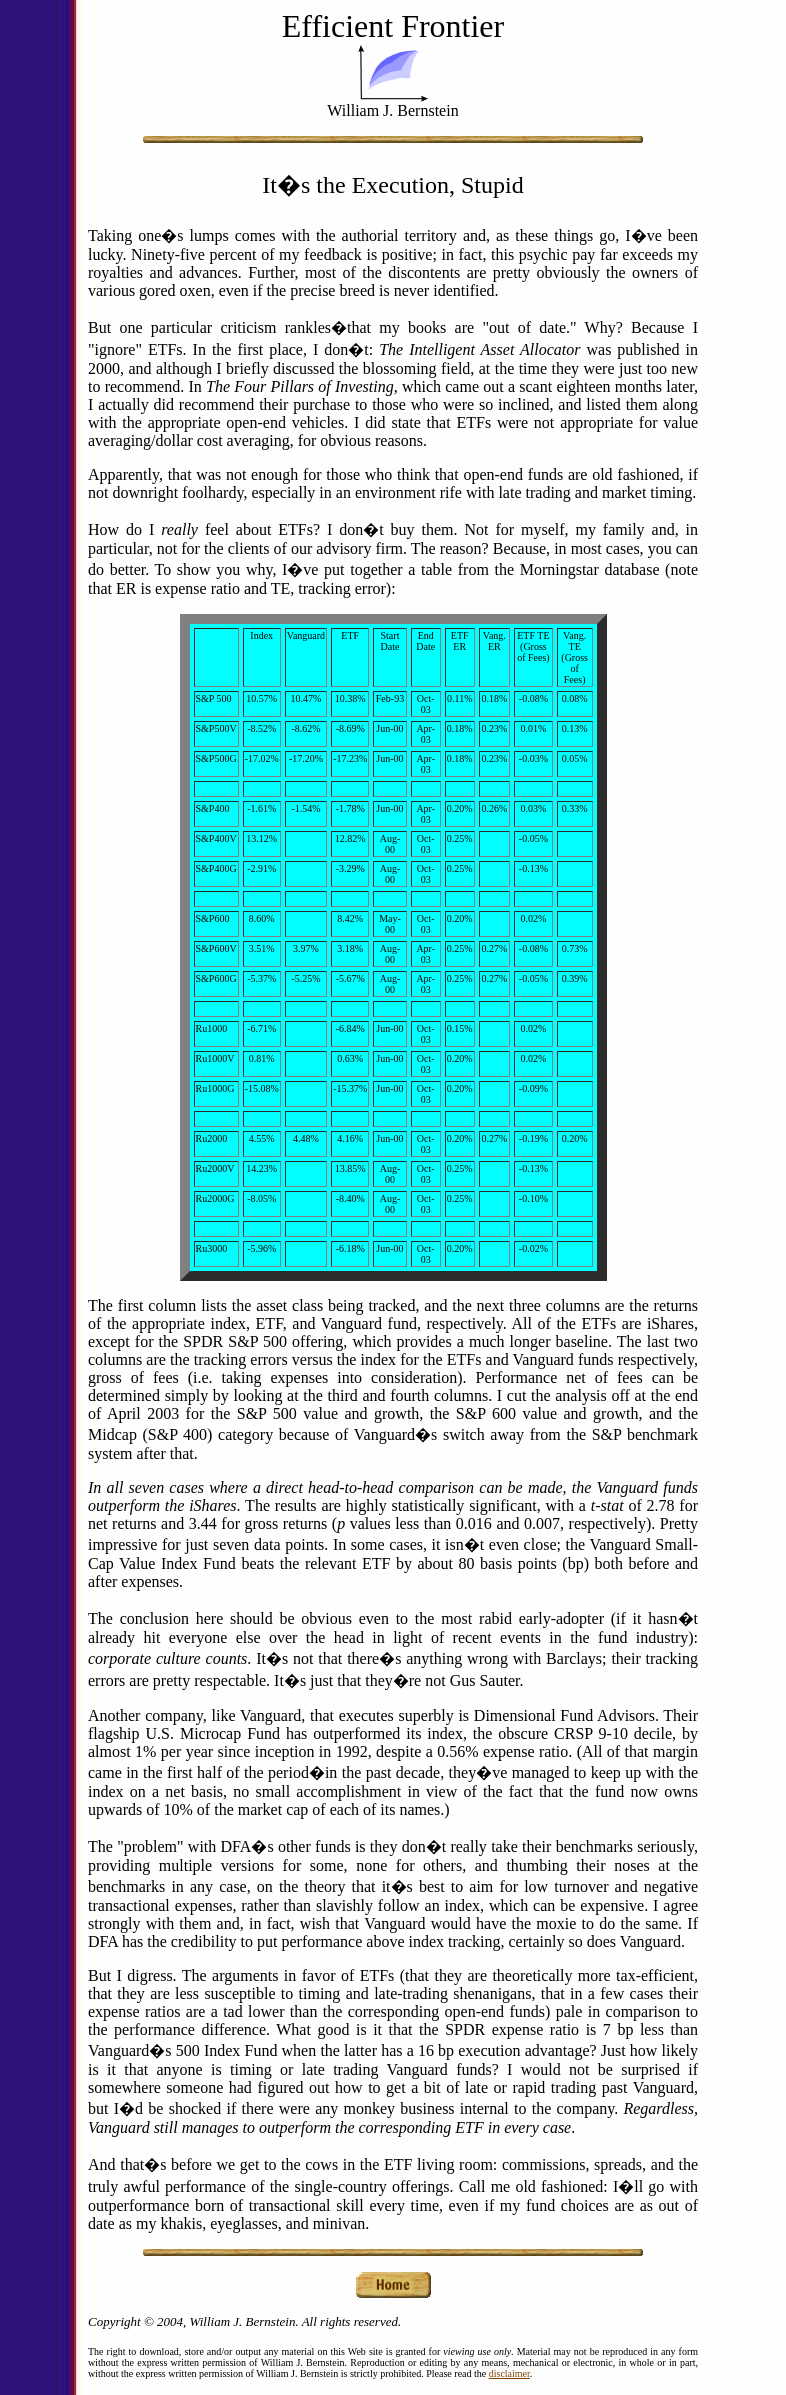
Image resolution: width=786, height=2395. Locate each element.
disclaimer (509, 2373)
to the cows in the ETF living (361, 2164)
